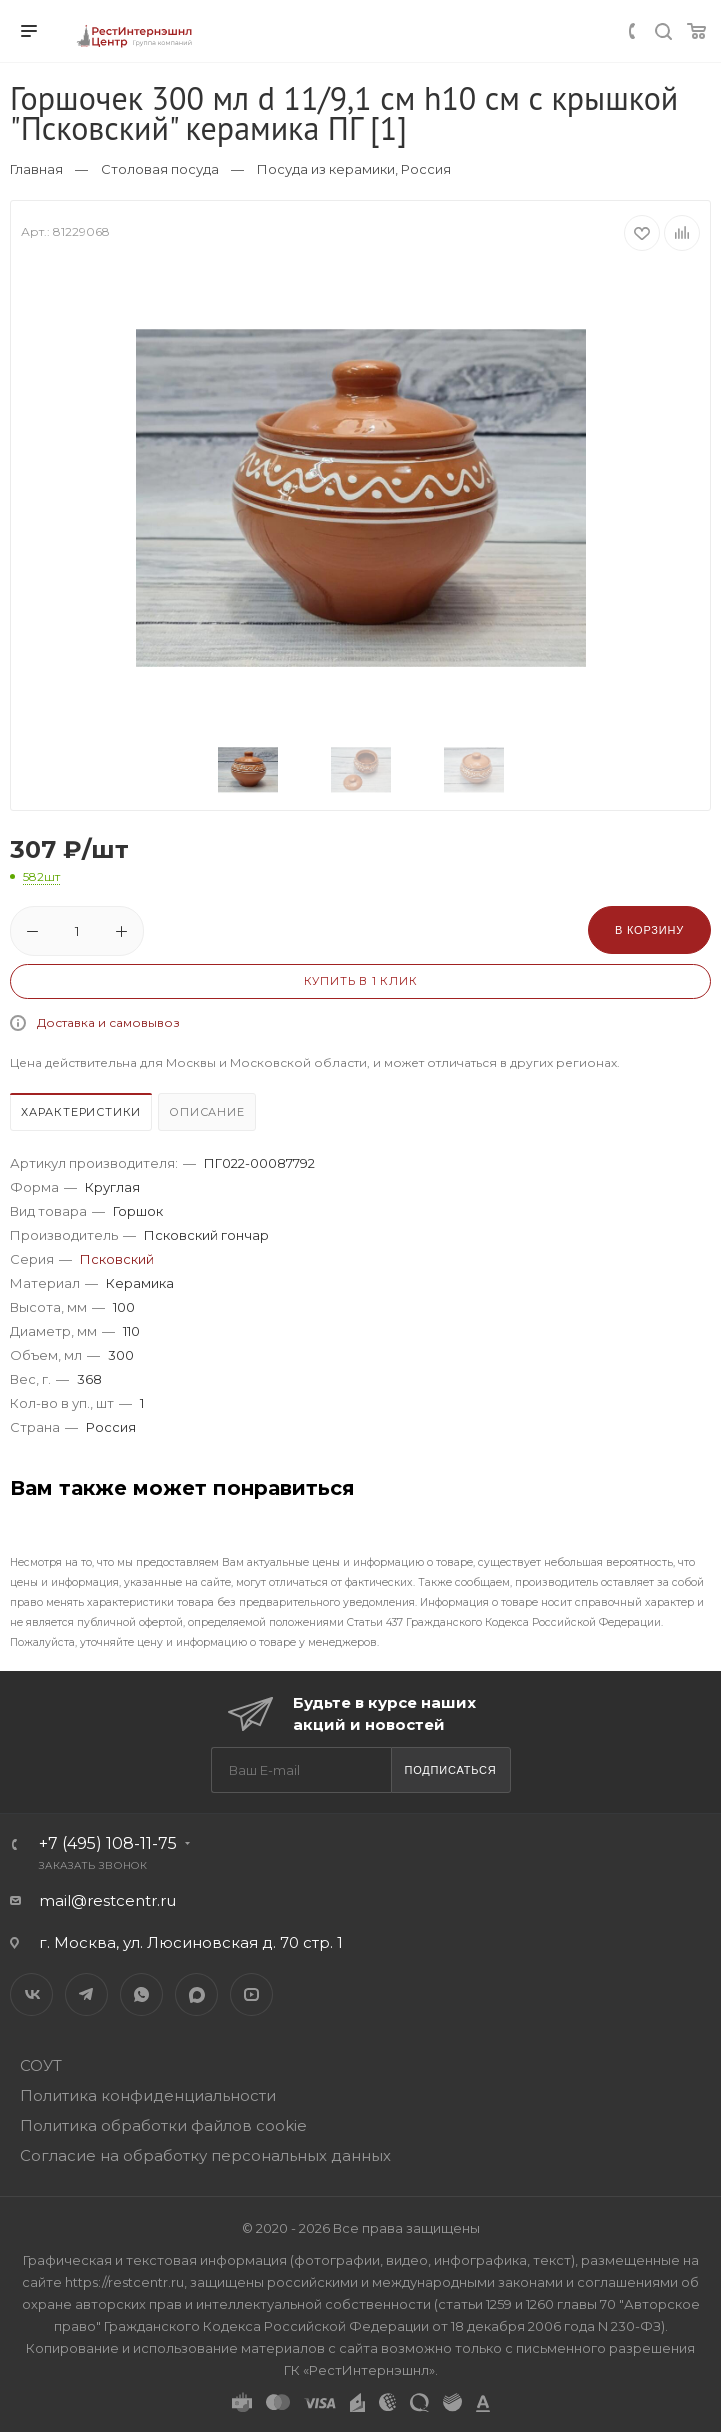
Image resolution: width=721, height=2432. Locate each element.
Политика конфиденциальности (148, 2095)
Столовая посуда (160, 169)
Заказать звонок (93, 1865)
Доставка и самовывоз (108, 1022)
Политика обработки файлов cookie (163, 2125)
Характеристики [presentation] (81, 1112)
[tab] (82, 1114)
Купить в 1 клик (361, 981)
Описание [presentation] (206, 1112)
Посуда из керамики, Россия (354, 169)
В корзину (649, 930)
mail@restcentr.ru (107, 1900)
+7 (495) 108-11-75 (108, 1843)
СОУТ (41, 2065)
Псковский (117, 1259)
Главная (36, 169)
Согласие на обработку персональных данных (205, 2155)
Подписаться (450, 1770)
